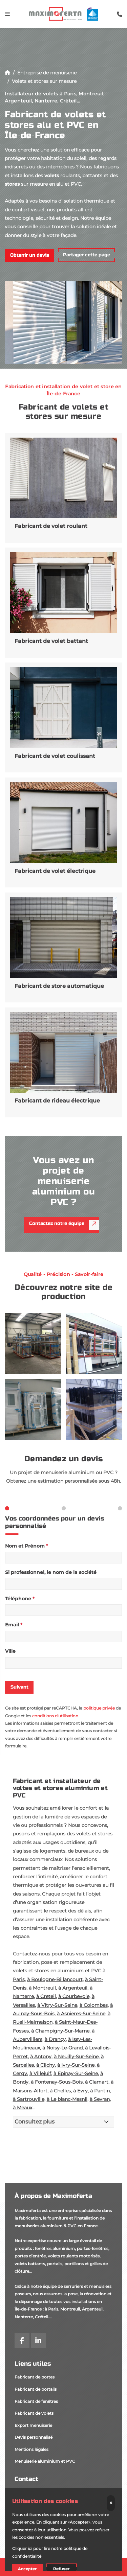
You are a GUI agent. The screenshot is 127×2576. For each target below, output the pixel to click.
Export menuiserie (33, 2425)
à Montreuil (42, 1988)
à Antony (40, 2056)
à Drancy (55, 2039)
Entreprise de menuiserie (47, 73)
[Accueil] (7, 73)
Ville (10, 1651)
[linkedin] (38, 2340)
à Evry (80, 2091)
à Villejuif (40, 2073)
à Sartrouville (28, 2099)
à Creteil (46, 1996)
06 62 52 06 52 (29, 2504)
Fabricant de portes (35, 2377)
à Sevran (100, 2099)
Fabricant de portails (36, 2389)
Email (13, 1625)
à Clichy (45, 2065)
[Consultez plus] (63, 2122)
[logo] (63, 14)
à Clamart (96, 2082)
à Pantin (100, 2091)
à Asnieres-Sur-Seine (81, 2014)
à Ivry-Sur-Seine (75, 2065)
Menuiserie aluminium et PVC (45, 2461)
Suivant (19, 1687)
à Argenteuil (72, 1988)
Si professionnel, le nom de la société (51, 1572)
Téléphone (20, 1599)
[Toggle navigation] (7, 14)
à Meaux (22, 2108)
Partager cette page (86, 255)
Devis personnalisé (33, 2437)
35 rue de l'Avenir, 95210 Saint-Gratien (52, 2492)
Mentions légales (31, 2449)
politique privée (99, 1708)
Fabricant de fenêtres (36, 2401)
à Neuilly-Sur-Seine (76, 2056)
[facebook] (22, 2340)
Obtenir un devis (29, 255)
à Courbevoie (73, 1996)
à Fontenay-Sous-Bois (57, 2082)
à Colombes (94, 2005)
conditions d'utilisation (55, 1715)
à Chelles (60, 2091)
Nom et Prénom (26, 1546)
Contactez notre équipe (64, 1225)
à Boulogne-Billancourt (55, 1979)
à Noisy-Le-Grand (62, 2048)
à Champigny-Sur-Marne (60, 2031)
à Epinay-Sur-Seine (76, 2073)
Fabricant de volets (34, 2413)
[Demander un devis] (63, 2567)
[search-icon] (119, 14)
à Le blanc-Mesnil (67, 2099)
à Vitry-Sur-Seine (57, 2005)
